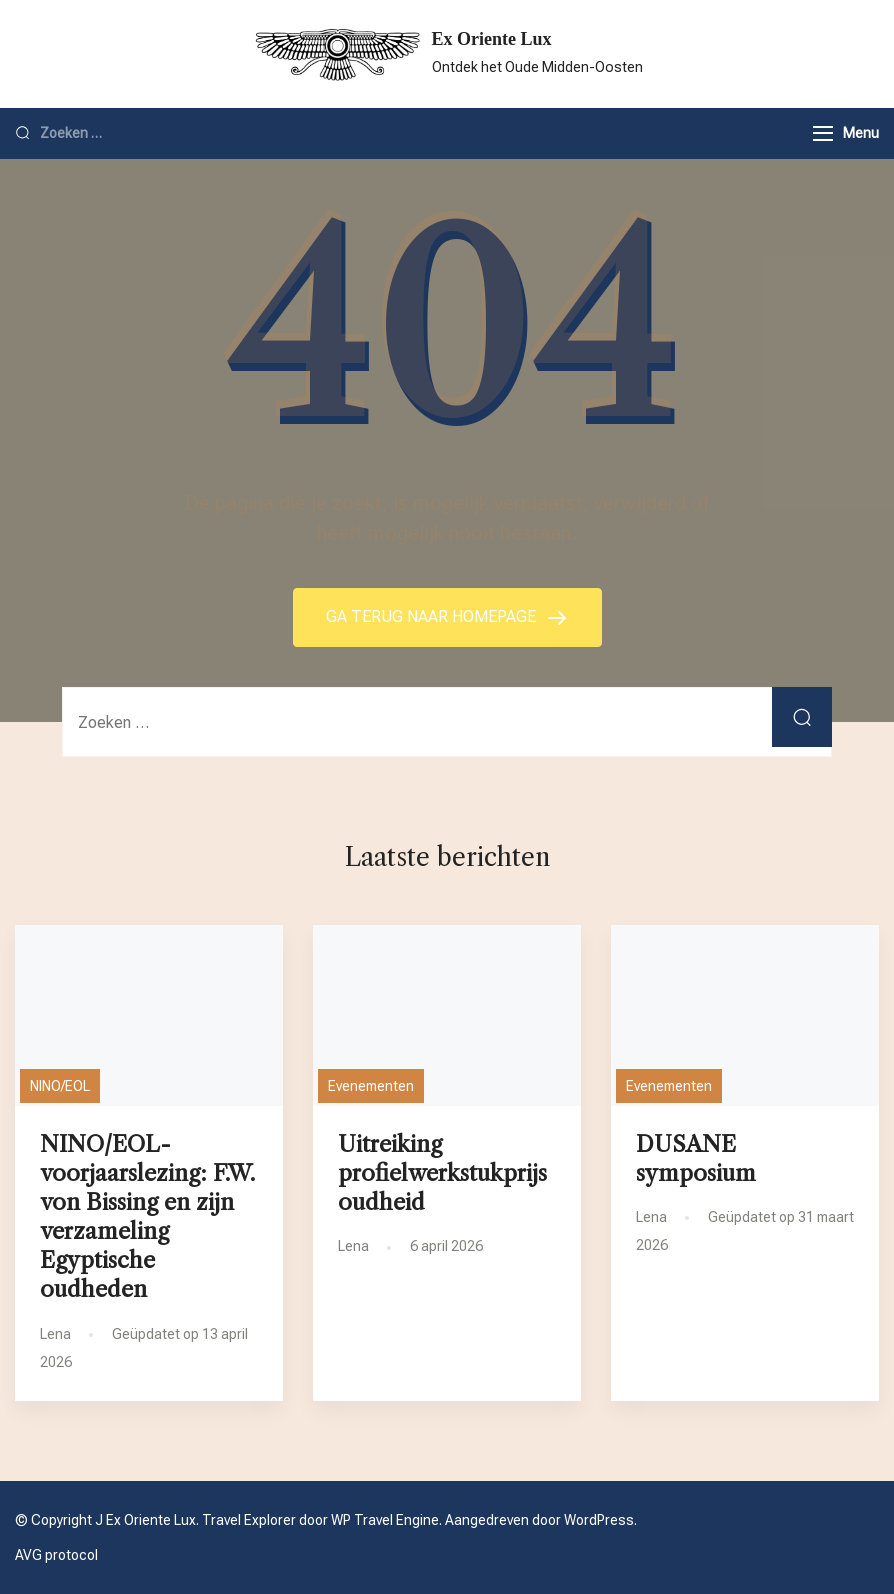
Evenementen (371, 1086)
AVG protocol (56, 1555)
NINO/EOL (60, 1086)
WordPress (599, 1520)
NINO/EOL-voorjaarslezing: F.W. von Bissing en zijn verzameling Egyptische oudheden (147, 1217)
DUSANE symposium (696, 1158)
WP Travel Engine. (386, 1520)
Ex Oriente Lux (492, 39)
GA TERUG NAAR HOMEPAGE (433, 616)
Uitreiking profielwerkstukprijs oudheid (442, 1173)
